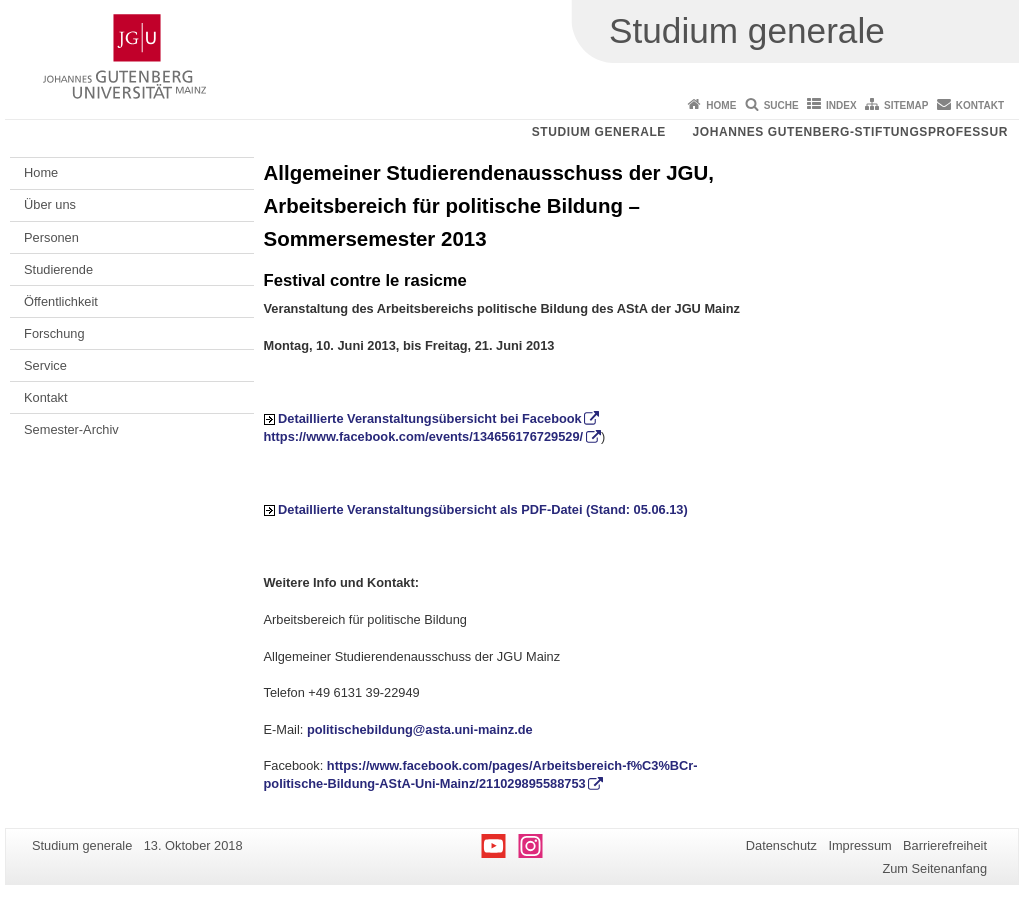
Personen (51, 237)
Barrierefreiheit (945, 845)
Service (45, 365)
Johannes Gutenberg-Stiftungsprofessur (850, 132)
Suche (781, 105)
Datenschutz (781, 845)
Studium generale (599, 132)
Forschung (54, 333)
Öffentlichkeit (61, 301)
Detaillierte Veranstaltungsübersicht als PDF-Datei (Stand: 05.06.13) (483, 509)
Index (841, 105)
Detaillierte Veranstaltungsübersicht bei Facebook (430, 418)
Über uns (50, 204)
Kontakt (980, 105)
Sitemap (906, 105)
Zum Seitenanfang (934, 868)
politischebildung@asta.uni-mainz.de (420, 729)
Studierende (58, 269)
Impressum (859, 845)
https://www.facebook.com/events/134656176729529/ (424, 436)
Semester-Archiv (71, 429)
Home (721, 105)
